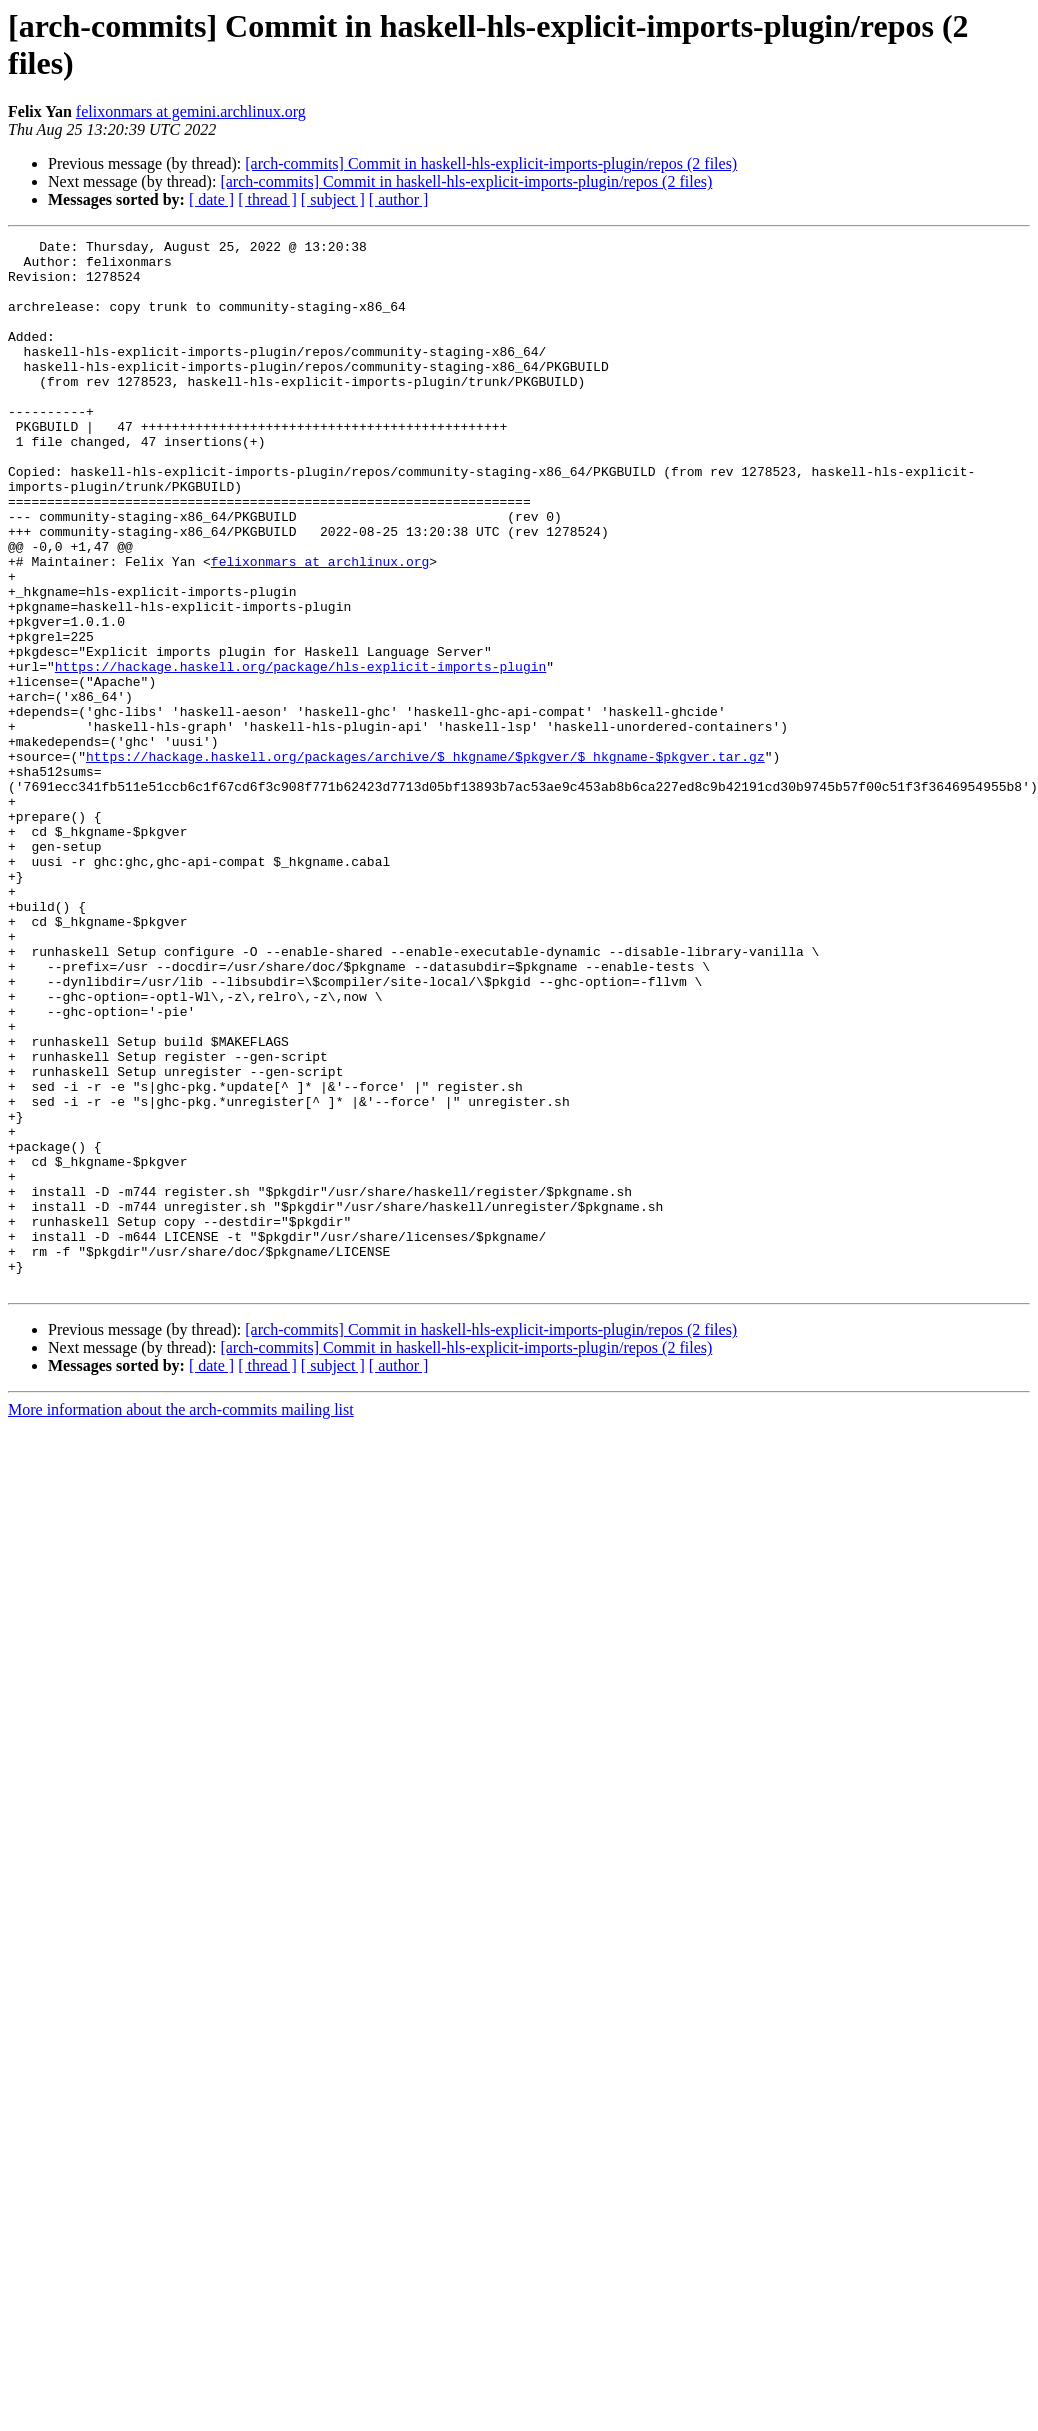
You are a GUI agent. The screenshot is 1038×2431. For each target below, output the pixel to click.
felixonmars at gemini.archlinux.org (191, 111)
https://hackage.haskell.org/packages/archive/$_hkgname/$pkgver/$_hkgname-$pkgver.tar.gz (425, 861)
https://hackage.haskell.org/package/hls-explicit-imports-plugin (300, 753)
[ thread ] (267, 199)
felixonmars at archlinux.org (320, 627)
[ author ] (399, 199)
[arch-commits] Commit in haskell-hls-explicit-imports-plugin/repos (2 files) (491, 163)
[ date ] (211, 199)
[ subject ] (333, 199)
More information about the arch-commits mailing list (181, 1619)
